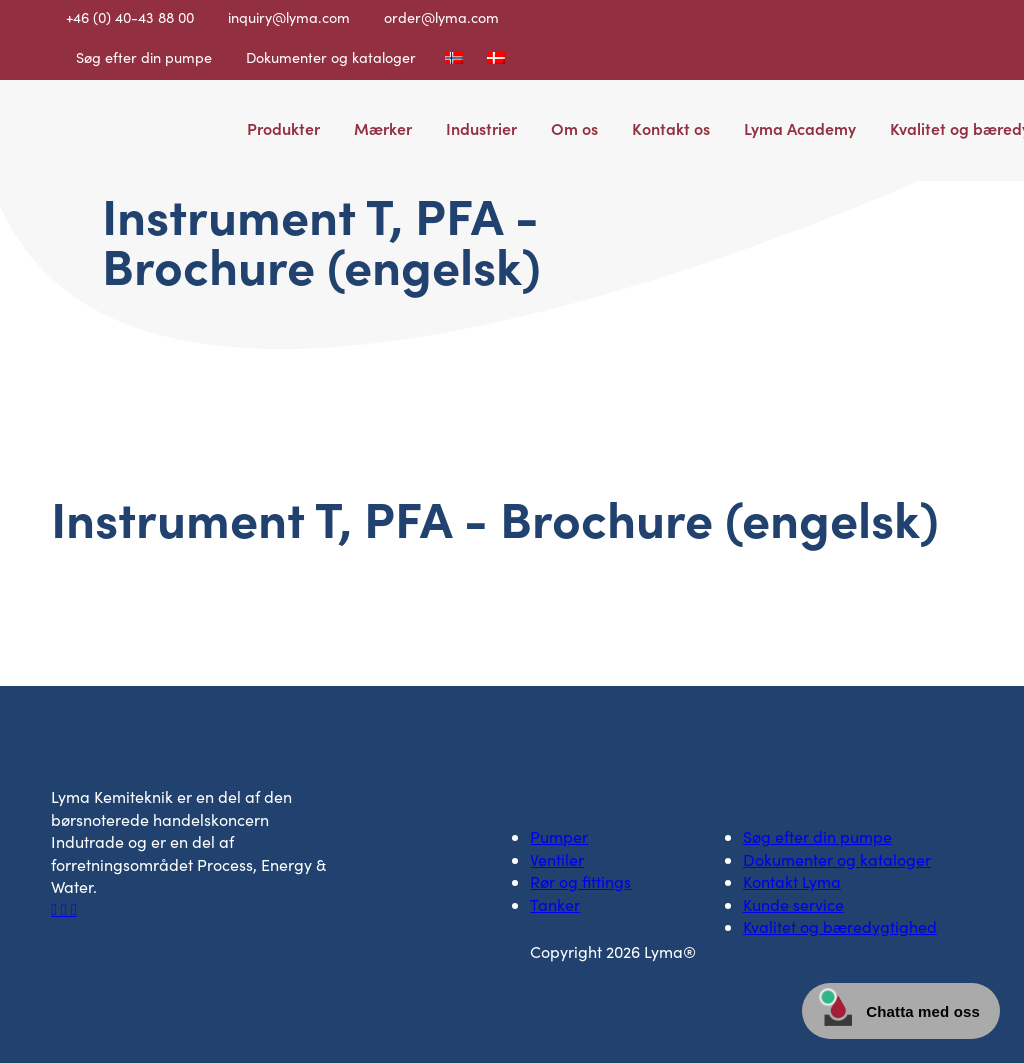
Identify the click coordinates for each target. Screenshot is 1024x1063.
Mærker (383, 128)
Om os (574, 128)
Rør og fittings (580, 881)
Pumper (559, 836)
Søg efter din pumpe (144, 57)
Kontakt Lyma (792, 881)
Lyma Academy (800, 128)
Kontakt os (671, 128)
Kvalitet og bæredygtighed (840, 926)
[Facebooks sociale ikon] (56, 908)
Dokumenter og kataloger (331, 57)
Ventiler (557, 859)
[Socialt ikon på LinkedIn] (66, 908)
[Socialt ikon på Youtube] (74, 908)
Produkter (283, 128)
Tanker (555, 904)
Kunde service (793, 904)
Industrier (481, 128)
